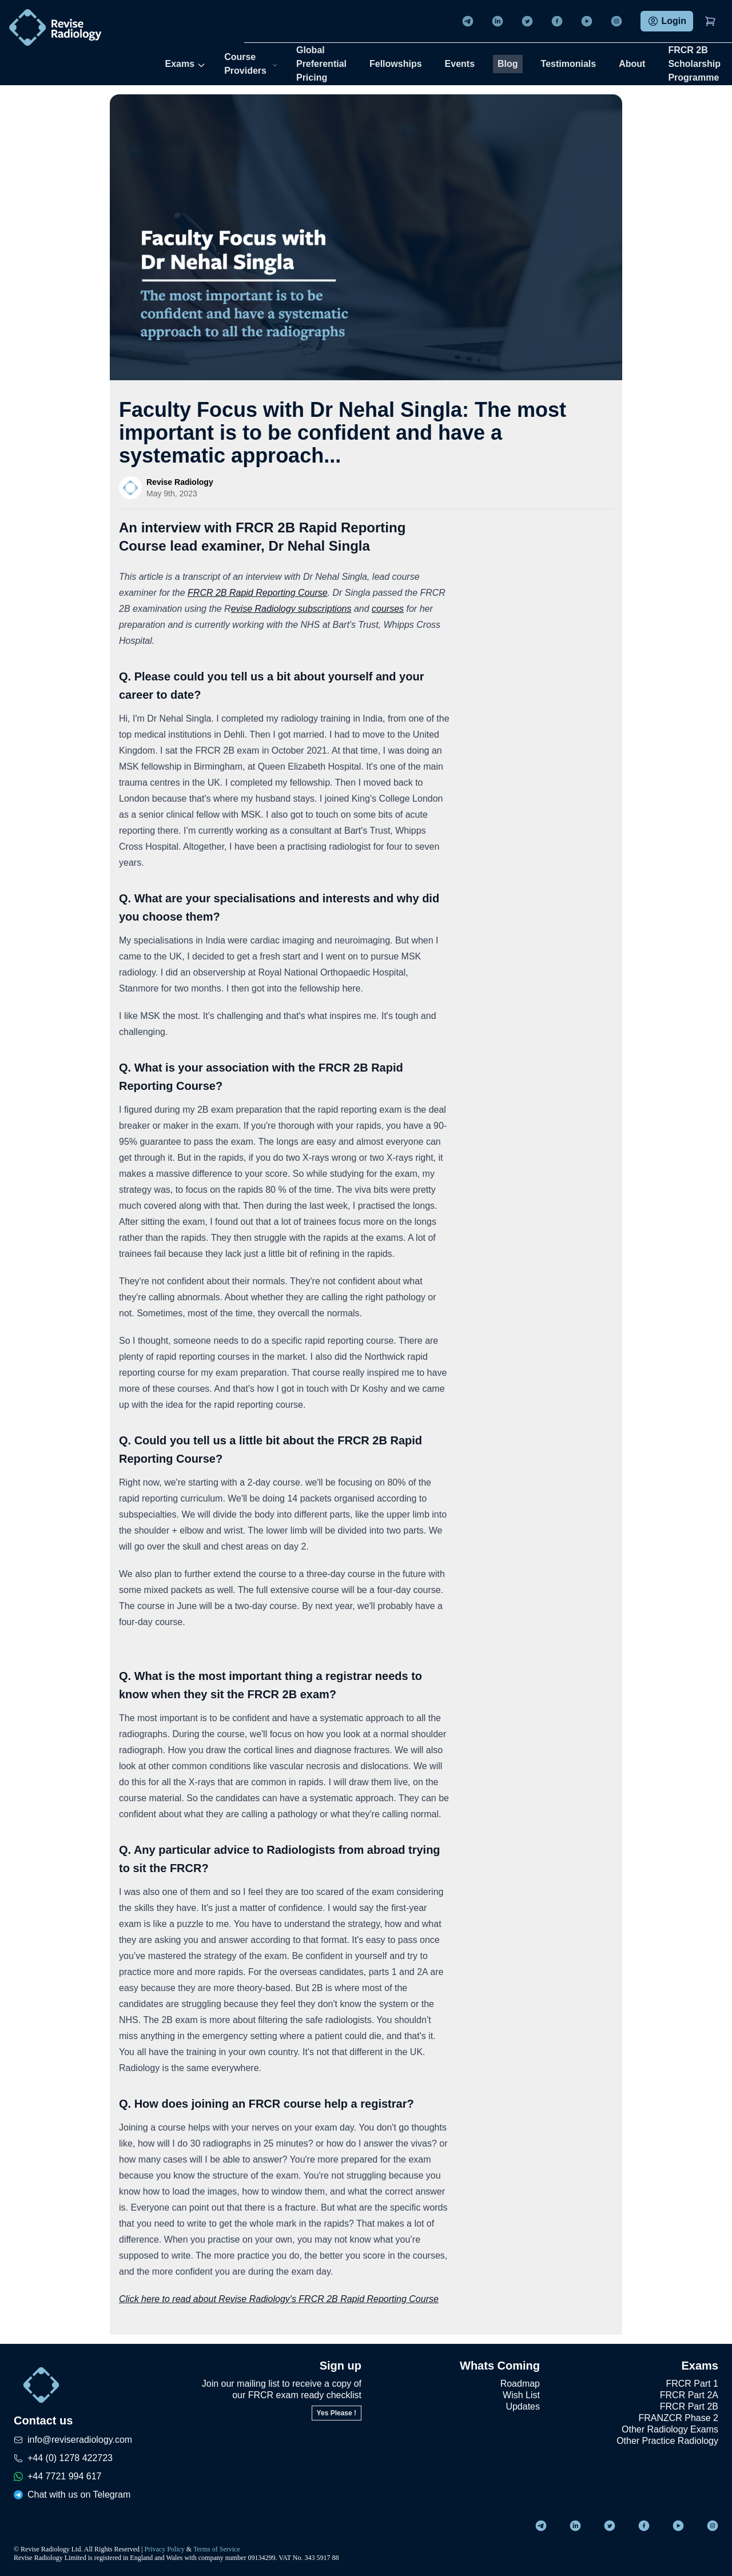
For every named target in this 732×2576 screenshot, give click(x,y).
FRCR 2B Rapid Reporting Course (258, 593)
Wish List (521, 2395)
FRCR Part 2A (689, 2395)
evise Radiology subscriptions (291, 609)
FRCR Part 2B (689, 2406)
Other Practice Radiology (667, 2441)
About (632, 64)
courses (388, 609)
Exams (185, 64)
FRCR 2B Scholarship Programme (694, 63)
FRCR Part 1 (692, 2383)
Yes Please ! (336, 2413)
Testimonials (568, 64)
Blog (508, 64)
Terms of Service (216, 2549)
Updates (523, 2406)
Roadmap (520, 2383)
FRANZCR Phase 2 (678, 2418)
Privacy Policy (165, 2549)
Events (460, 64)
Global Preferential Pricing (321, 63)
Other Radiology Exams (670, 2429)
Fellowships (395, 64)
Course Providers (251, 63)
